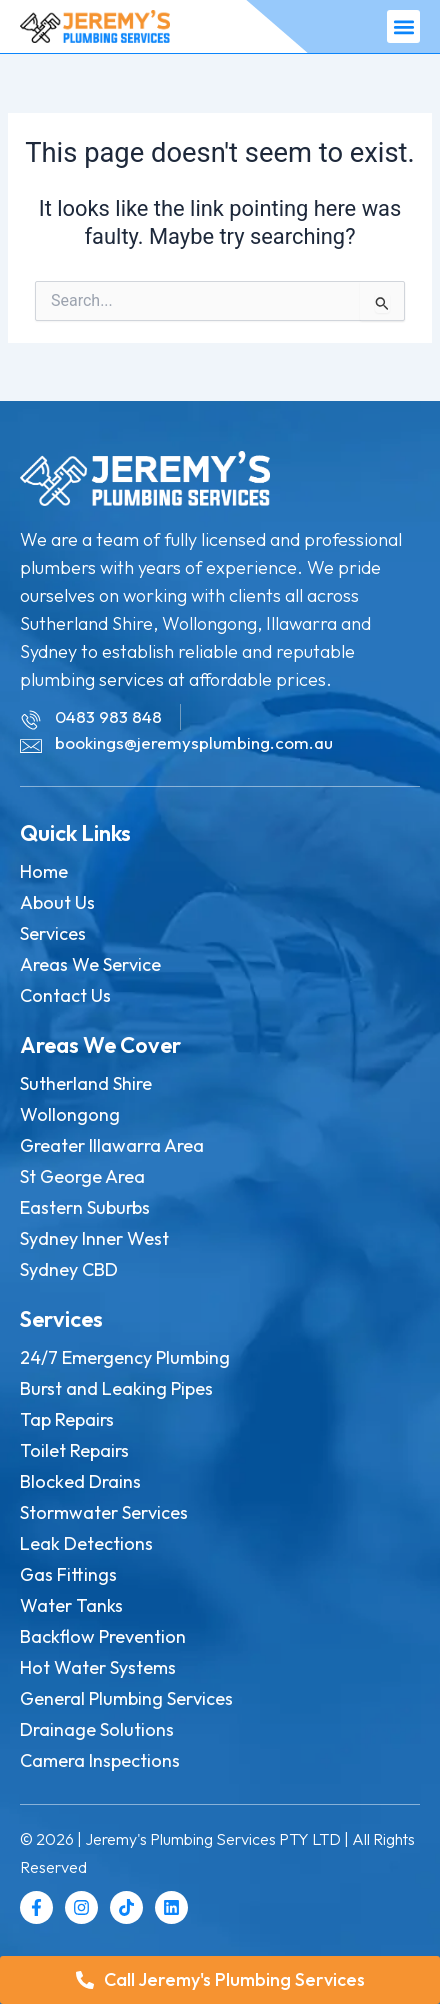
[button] (403, 26)
